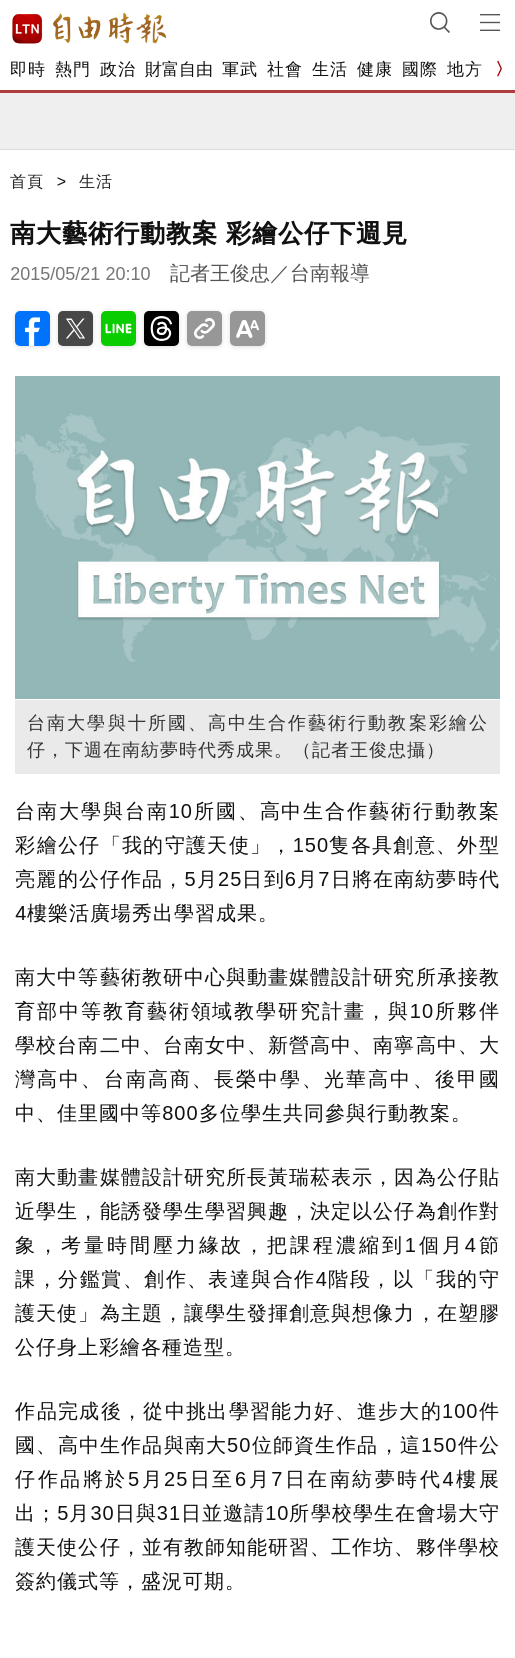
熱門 (72, 69)
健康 (374, 69)
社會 (284, 69)
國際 (419, 69)
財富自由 (178, 69)
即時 (27, 69)
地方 (464, 69)
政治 (117, 69)
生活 (329, 69)
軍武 (239, 69)
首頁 (27, 181)
